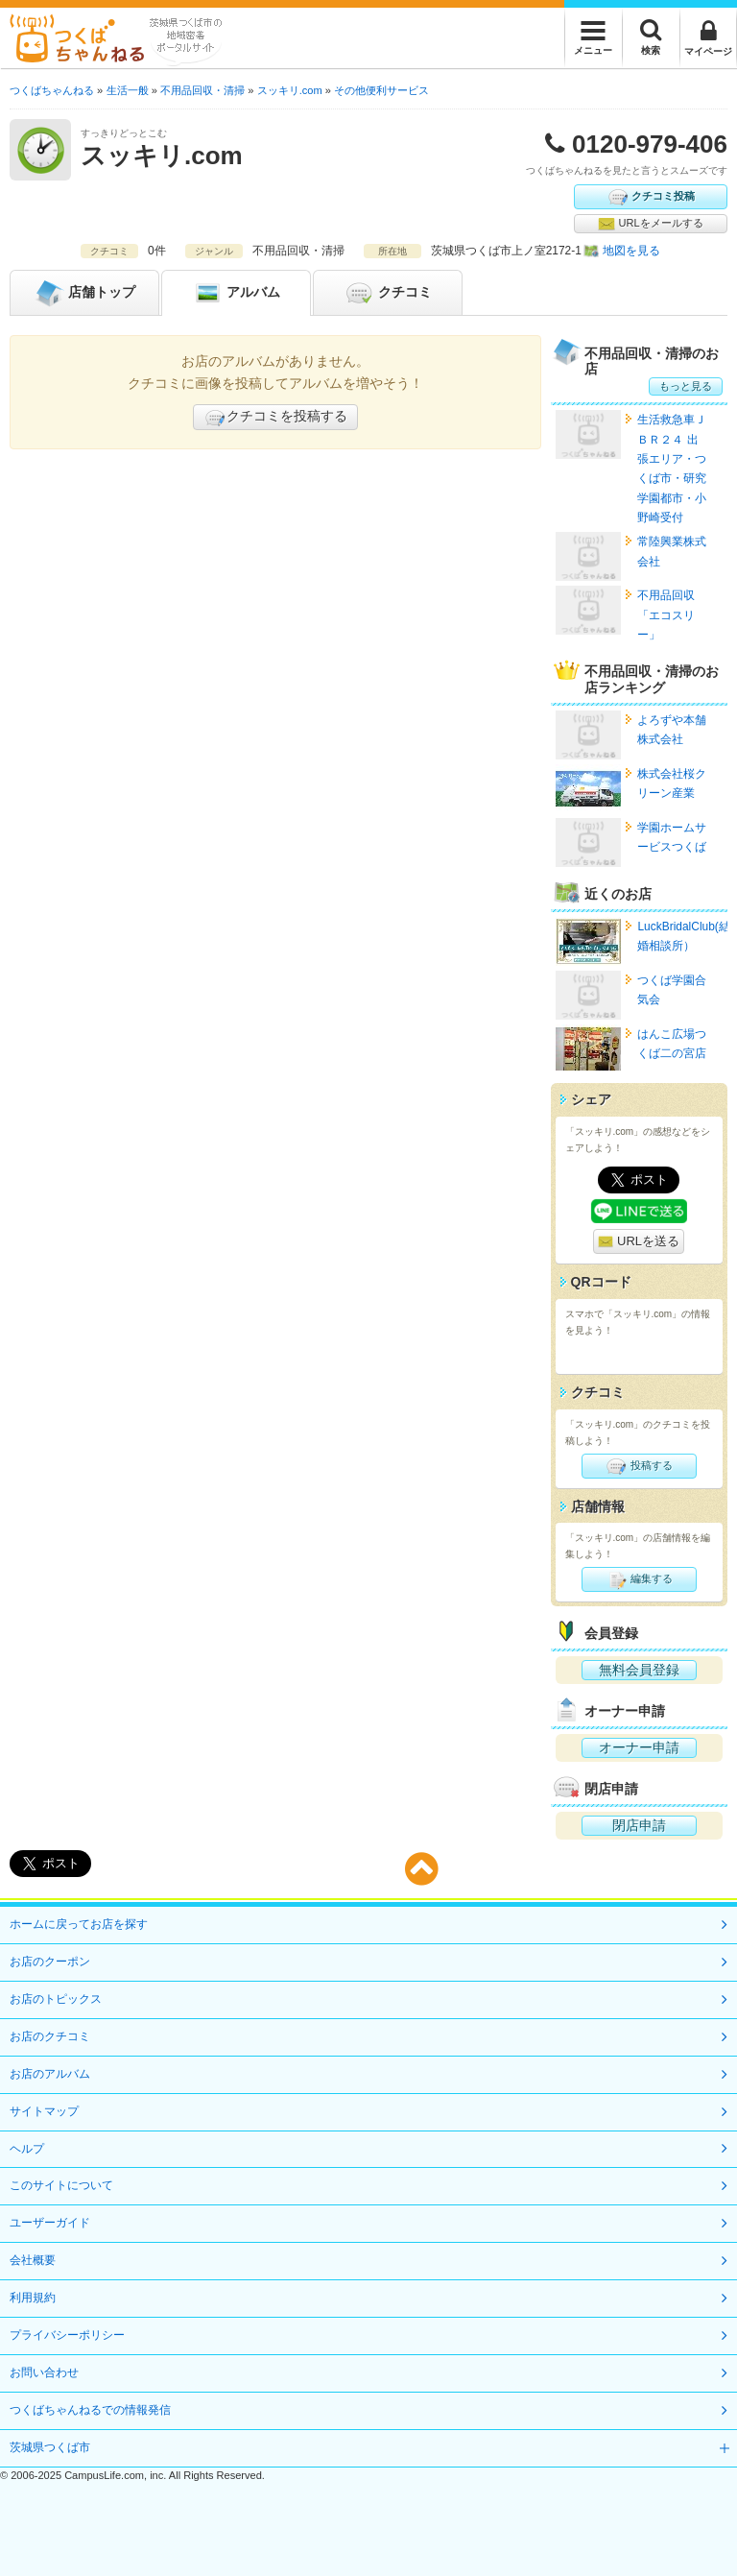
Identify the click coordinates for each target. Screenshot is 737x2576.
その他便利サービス (381, 90)
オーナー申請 (639, 1747)
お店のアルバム (50, 2074)
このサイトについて (61, 2185)
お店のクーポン (50, 1961)
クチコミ (388, 292)
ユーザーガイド (50, 2222)
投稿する (639, 1466)
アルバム (236, 292)
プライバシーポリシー (67, 2335)
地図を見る (631, 250)
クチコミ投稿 (650, 196)
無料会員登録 (639, 1669)
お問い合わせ (44, 2372)
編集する (639, 1579)
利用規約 (33, 2297)
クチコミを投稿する (275, 417)
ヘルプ (27, 2148)
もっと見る (685, 386)
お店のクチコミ (50, 2036)
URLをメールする (650, 223)
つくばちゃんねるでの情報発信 (90, 2410)
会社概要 (33, 2260)
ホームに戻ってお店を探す (79, 1924)
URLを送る (638, 1242)
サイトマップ (44, 2111)
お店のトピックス (56, 1999)
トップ (84, 292)
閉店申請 (639, 1825)
